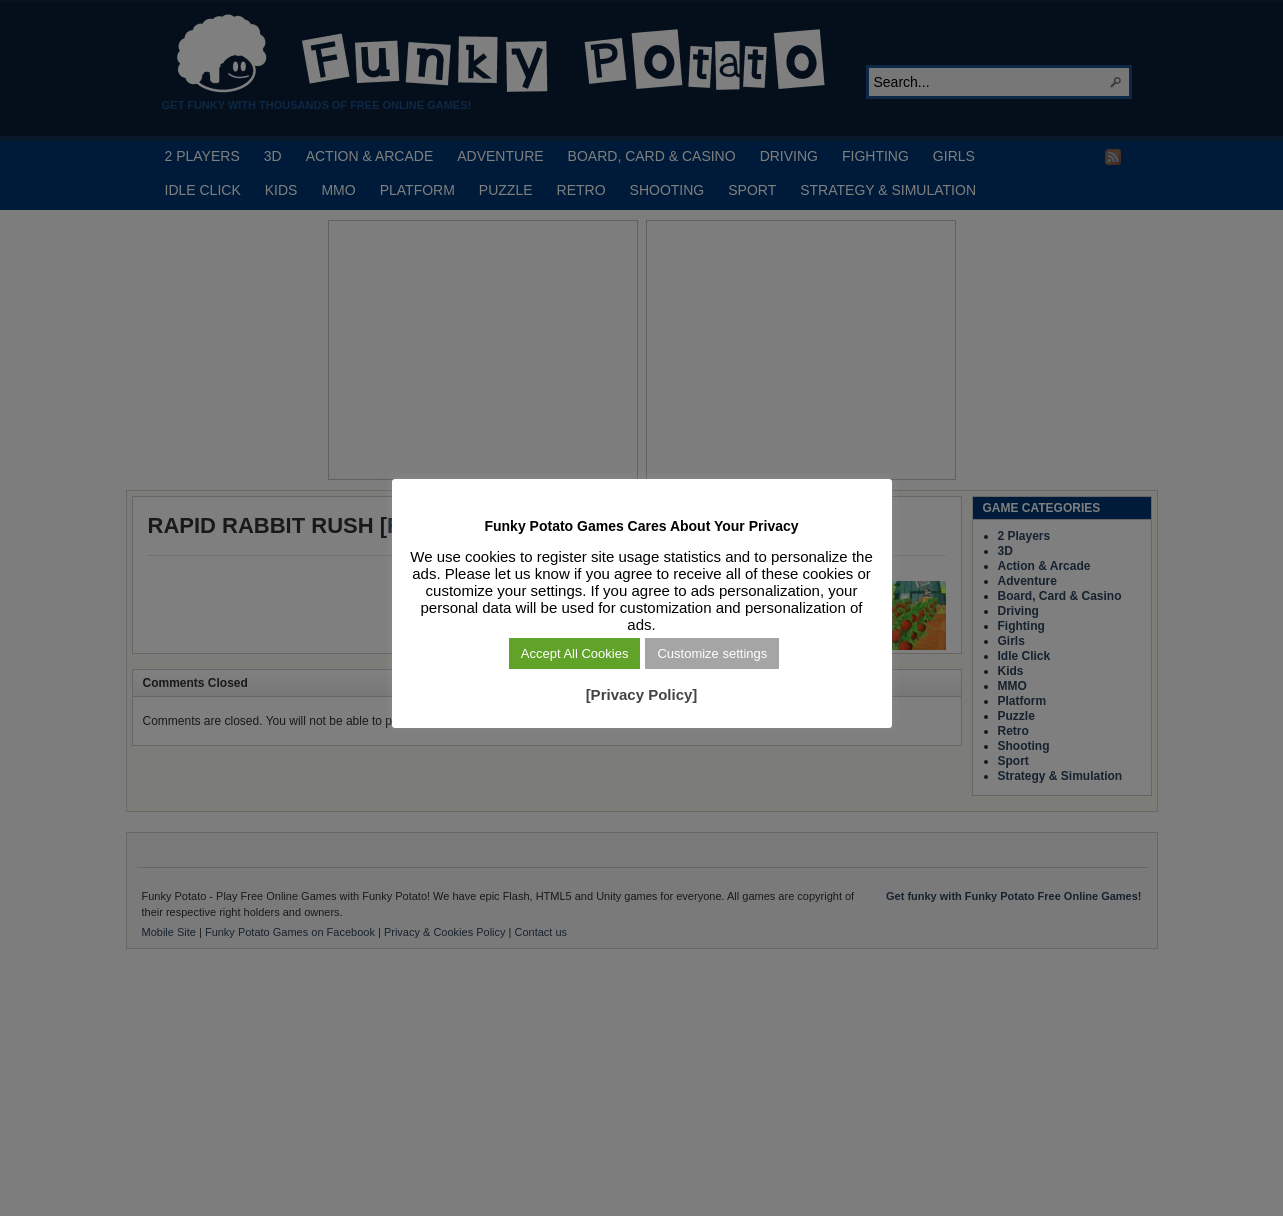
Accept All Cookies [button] (575, 653)
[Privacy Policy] (642, 694)
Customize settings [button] (712, 653)
